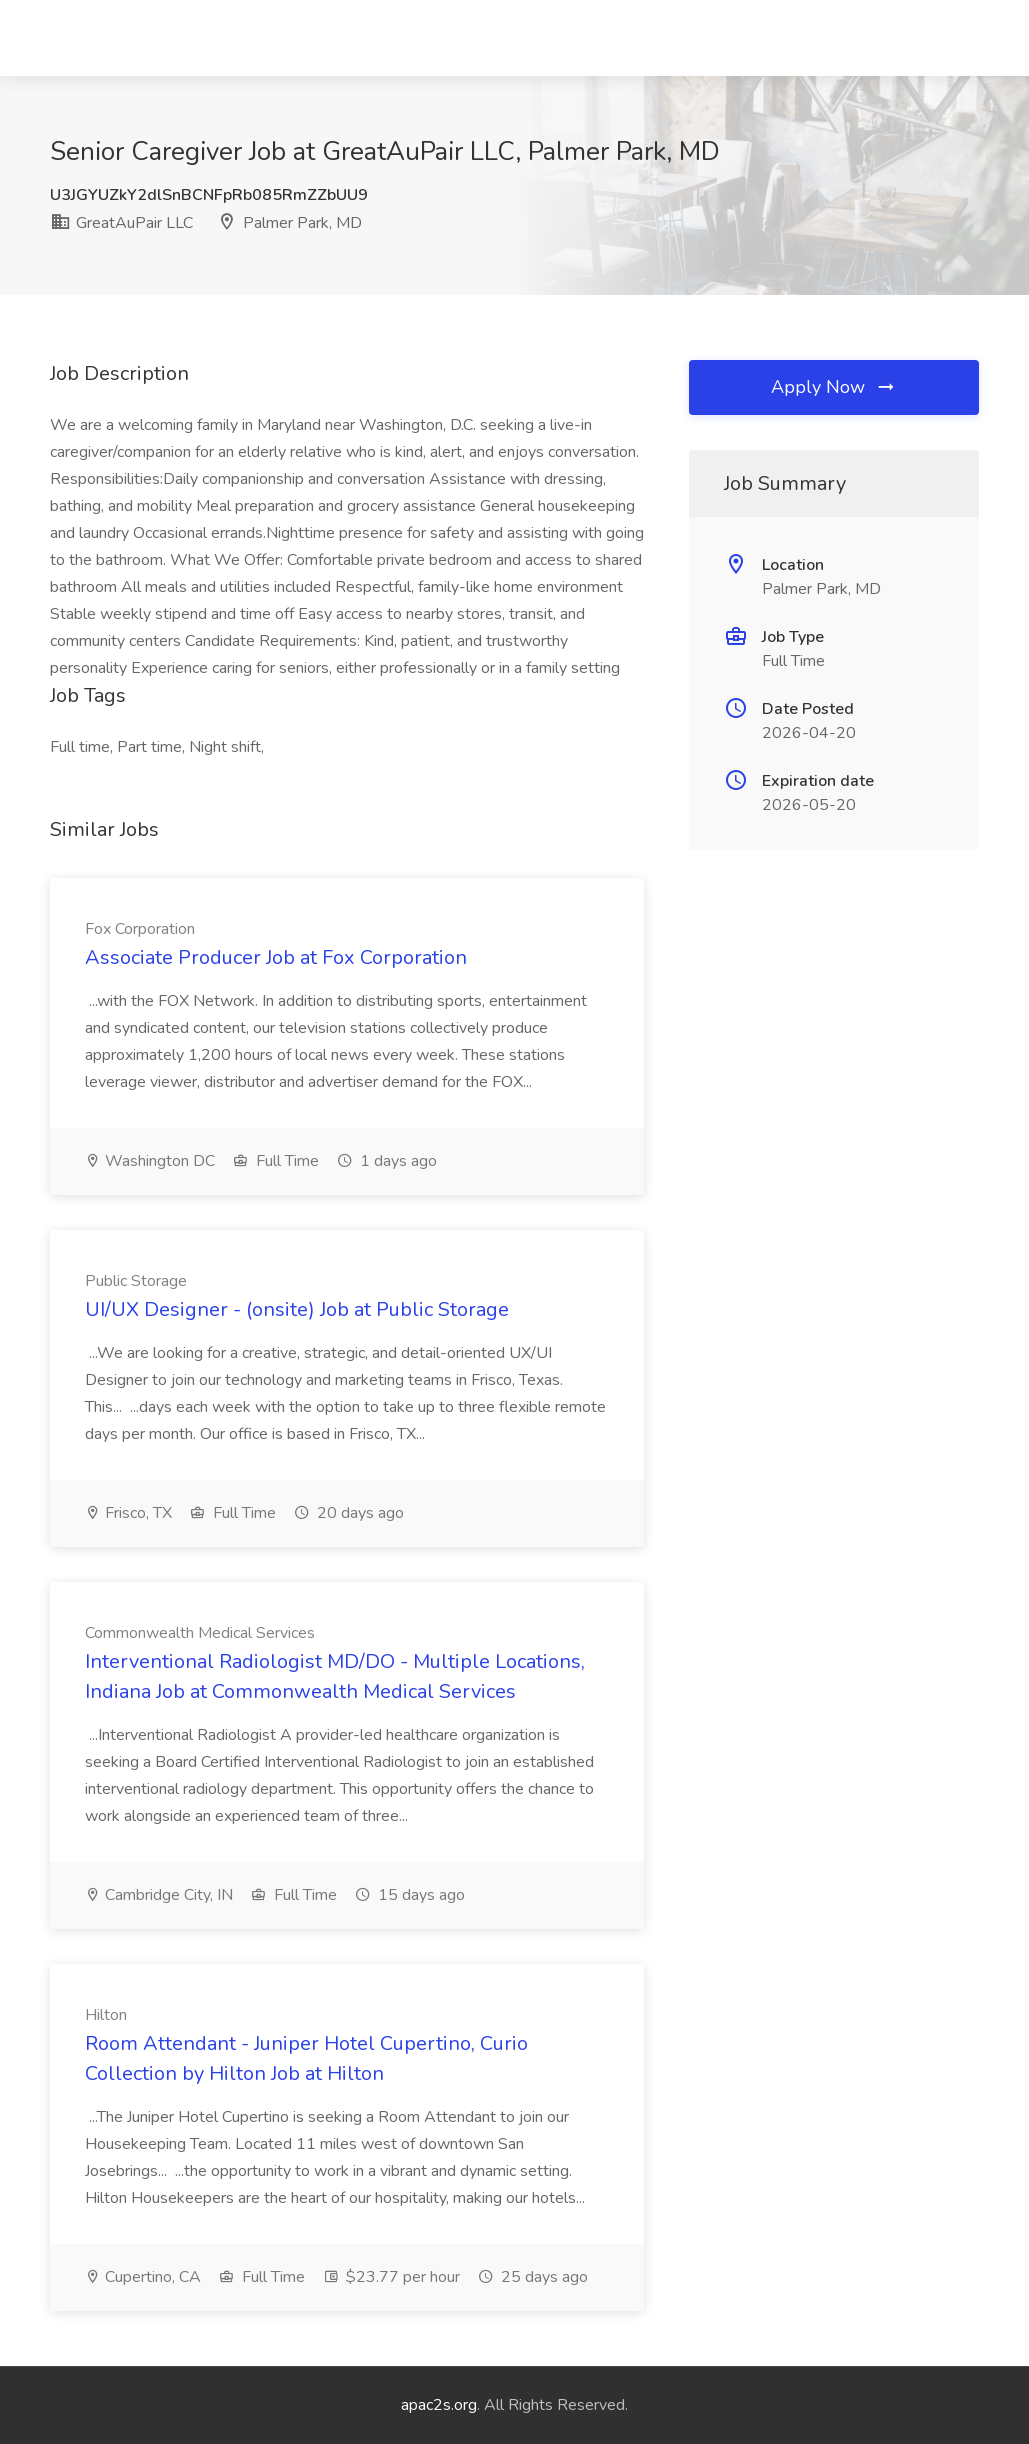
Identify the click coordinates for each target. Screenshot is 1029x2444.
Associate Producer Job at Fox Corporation (276, 957)
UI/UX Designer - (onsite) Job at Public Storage (297, 1309)
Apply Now (834, 387)
